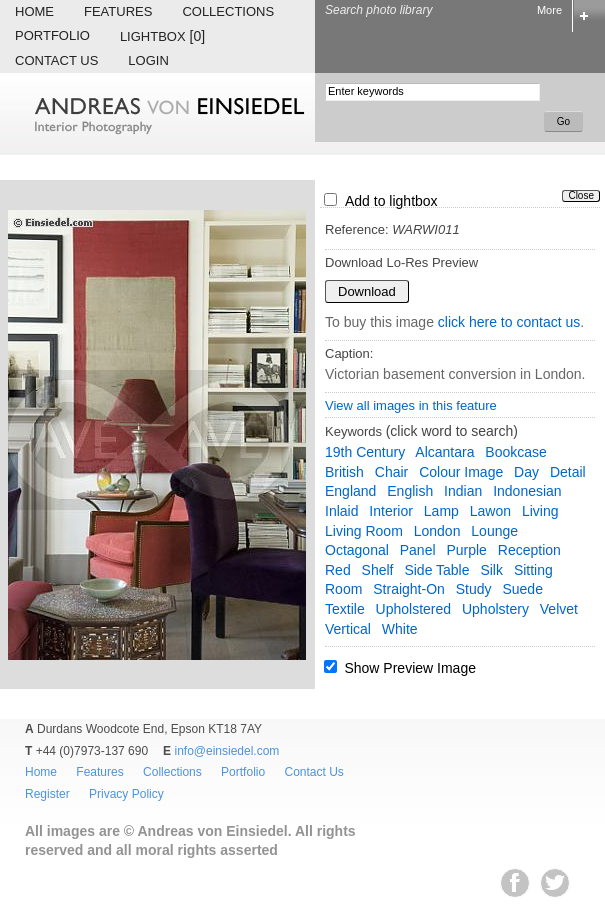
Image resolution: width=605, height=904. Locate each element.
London (437, 531)
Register (47, 794)
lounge (494, 531)
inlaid (341, 511)
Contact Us (56, 60)
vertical (348, 629)
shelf (378, 570)
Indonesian (527, 491)
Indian (463, 491)
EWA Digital (36, 903)
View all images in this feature (411, 405)
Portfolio (52, 35)
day (526, 472)
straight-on (409, 589)
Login (148, 60)
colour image (461, 472)
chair (391, 472)
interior (391, 511)
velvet (559, 609)
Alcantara (444, 452)
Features (118, 11)
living (540, 511)
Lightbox (162, 36)
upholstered (414, 609)
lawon (490, 511)
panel (418, 550)
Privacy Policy (126, 794)
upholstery (495, 609)
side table (436, 570)
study (474, 589)
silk (491, 570)
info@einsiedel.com (226, 751)
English (410, 491)
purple (466, 550)
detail (568, 472)
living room (364, 531)
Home (34, 11)
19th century (365, 452)
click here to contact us (509, 322)
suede (522, 589)
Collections (228, 11)
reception (529, 550)
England (350, 491)
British (344, 472)
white (400, 629)
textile (345, 609)
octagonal (357, 550)
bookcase (515, 452)
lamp (441, 511)
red (338, 570)
